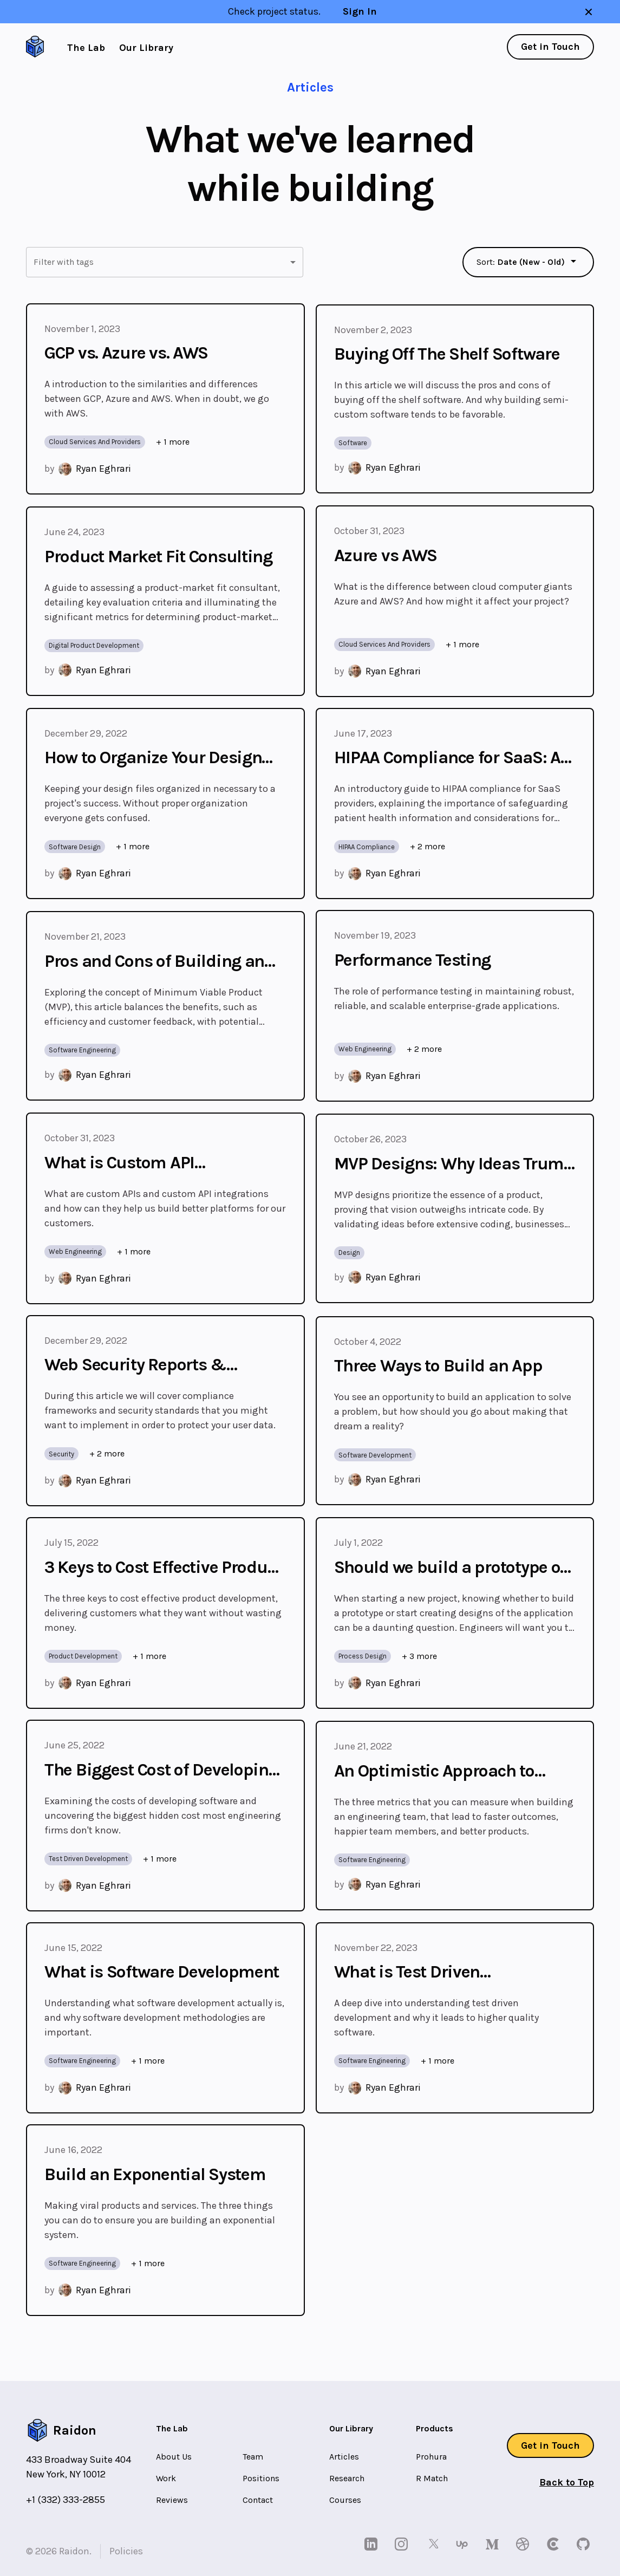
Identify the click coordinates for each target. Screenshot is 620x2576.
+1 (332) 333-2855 (65, 2500)
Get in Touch (550, 47)
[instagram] (403, 2544)
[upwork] (464, 2544)
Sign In (360, 11)
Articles (344, 2456)
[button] (164, 262)
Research (346, 2478)
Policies (126, 2551)
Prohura (431, 2456)
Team (253, 2456)
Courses (345, 2500)
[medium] (494, 2544)
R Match (432, 2478)
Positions (261, 2478)
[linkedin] (373, 2544)
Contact (258, 2500)
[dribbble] (524, 2544)
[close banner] (588, 11)
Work (166, 2478)
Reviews (172, 2500)
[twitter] (433, 2544)
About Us (174, 2456)
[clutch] (555, 2544)
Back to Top (566, 2482)
